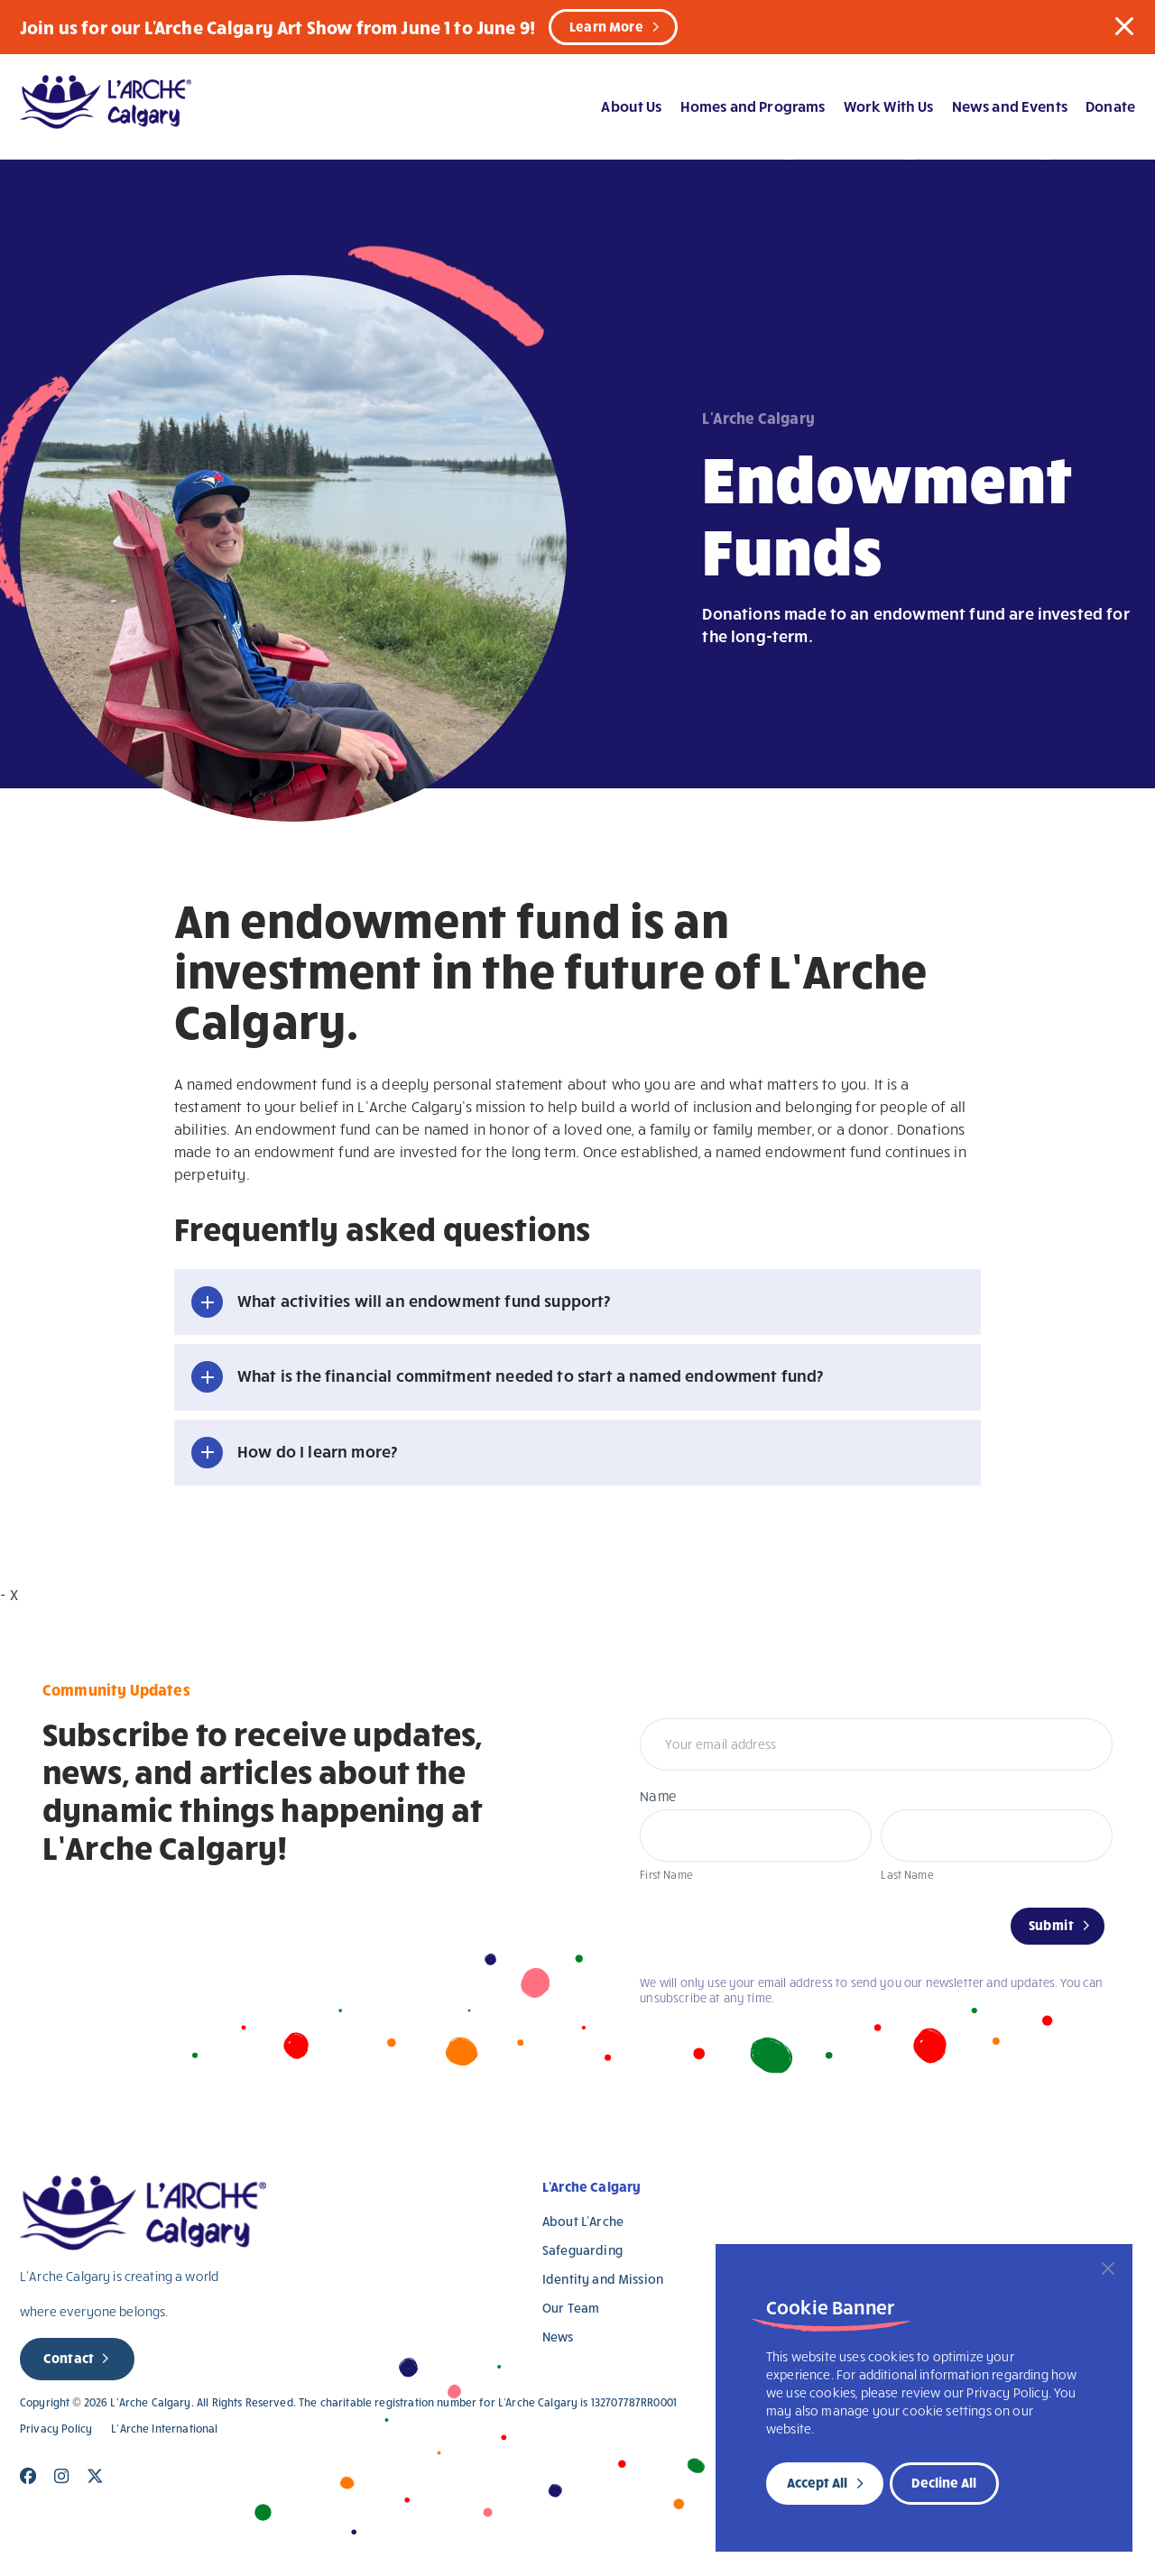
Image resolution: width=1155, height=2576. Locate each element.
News (558, 2336)
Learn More (606, 26)
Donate (1110, 106)
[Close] (1108, 2268)
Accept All (817, 2482)
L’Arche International (164, 2428)
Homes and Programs (753, 106)
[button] (1124, 26)
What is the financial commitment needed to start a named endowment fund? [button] (530, 1375)
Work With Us (889, 106)
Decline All (943, 2482)
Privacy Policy (56, 2428)
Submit (1051, 1925)
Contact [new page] (68, 2358)
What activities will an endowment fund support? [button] (424, 1300)
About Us (631, 106)
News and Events (1009, 106)
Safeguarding (582, 2250)
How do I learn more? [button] (317, 1450)
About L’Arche (583, 2221)
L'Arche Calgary (591, 2186)
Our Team (570, 2307)
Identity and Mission (602, 2278)
